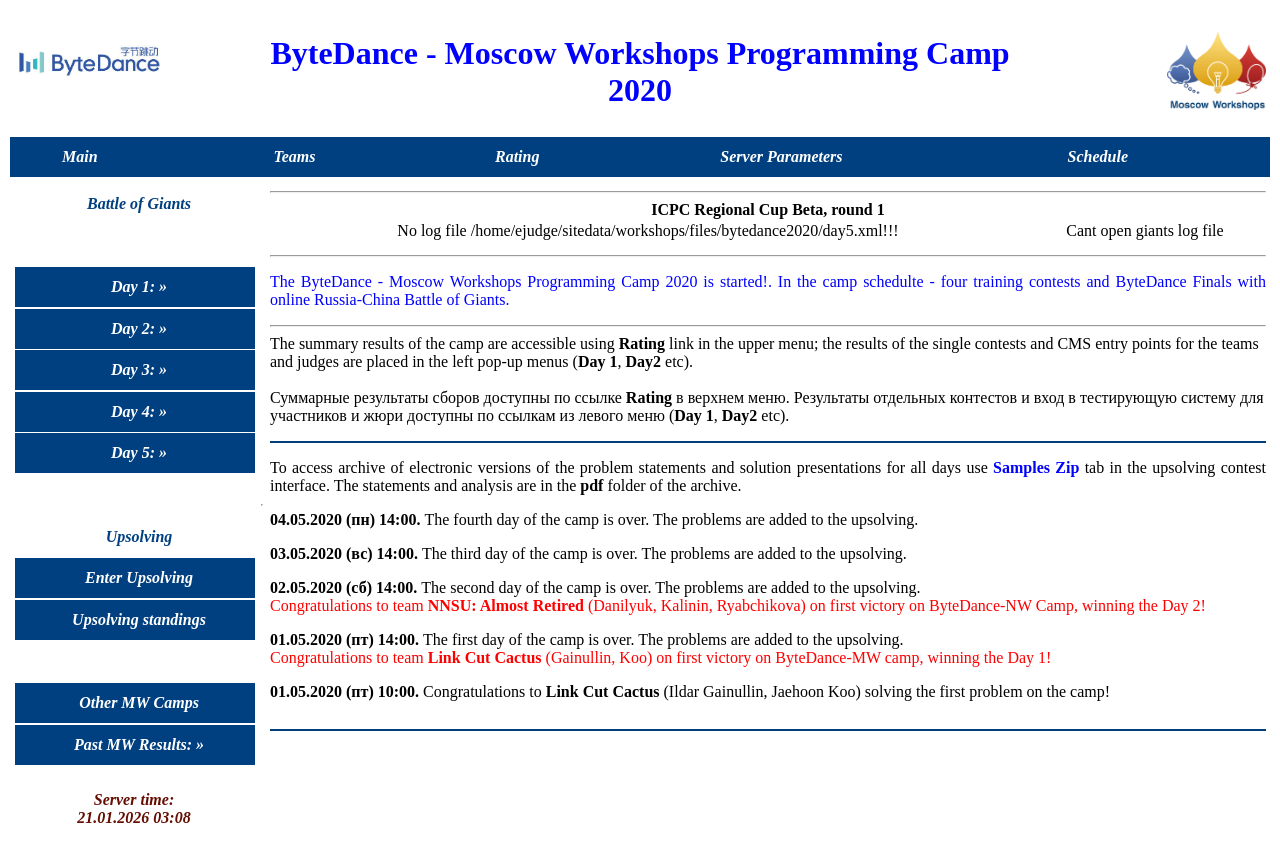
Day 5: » (139, 452)
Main (80, 156)
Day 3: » (139, 369)
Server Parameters (781, 156)
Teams (294, 156)
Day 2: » (139, 328)
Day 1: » (139, 286)
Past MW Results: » (139, 744)
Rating (517, 156)
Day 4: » (139, 411)
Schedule (1098, 156)
